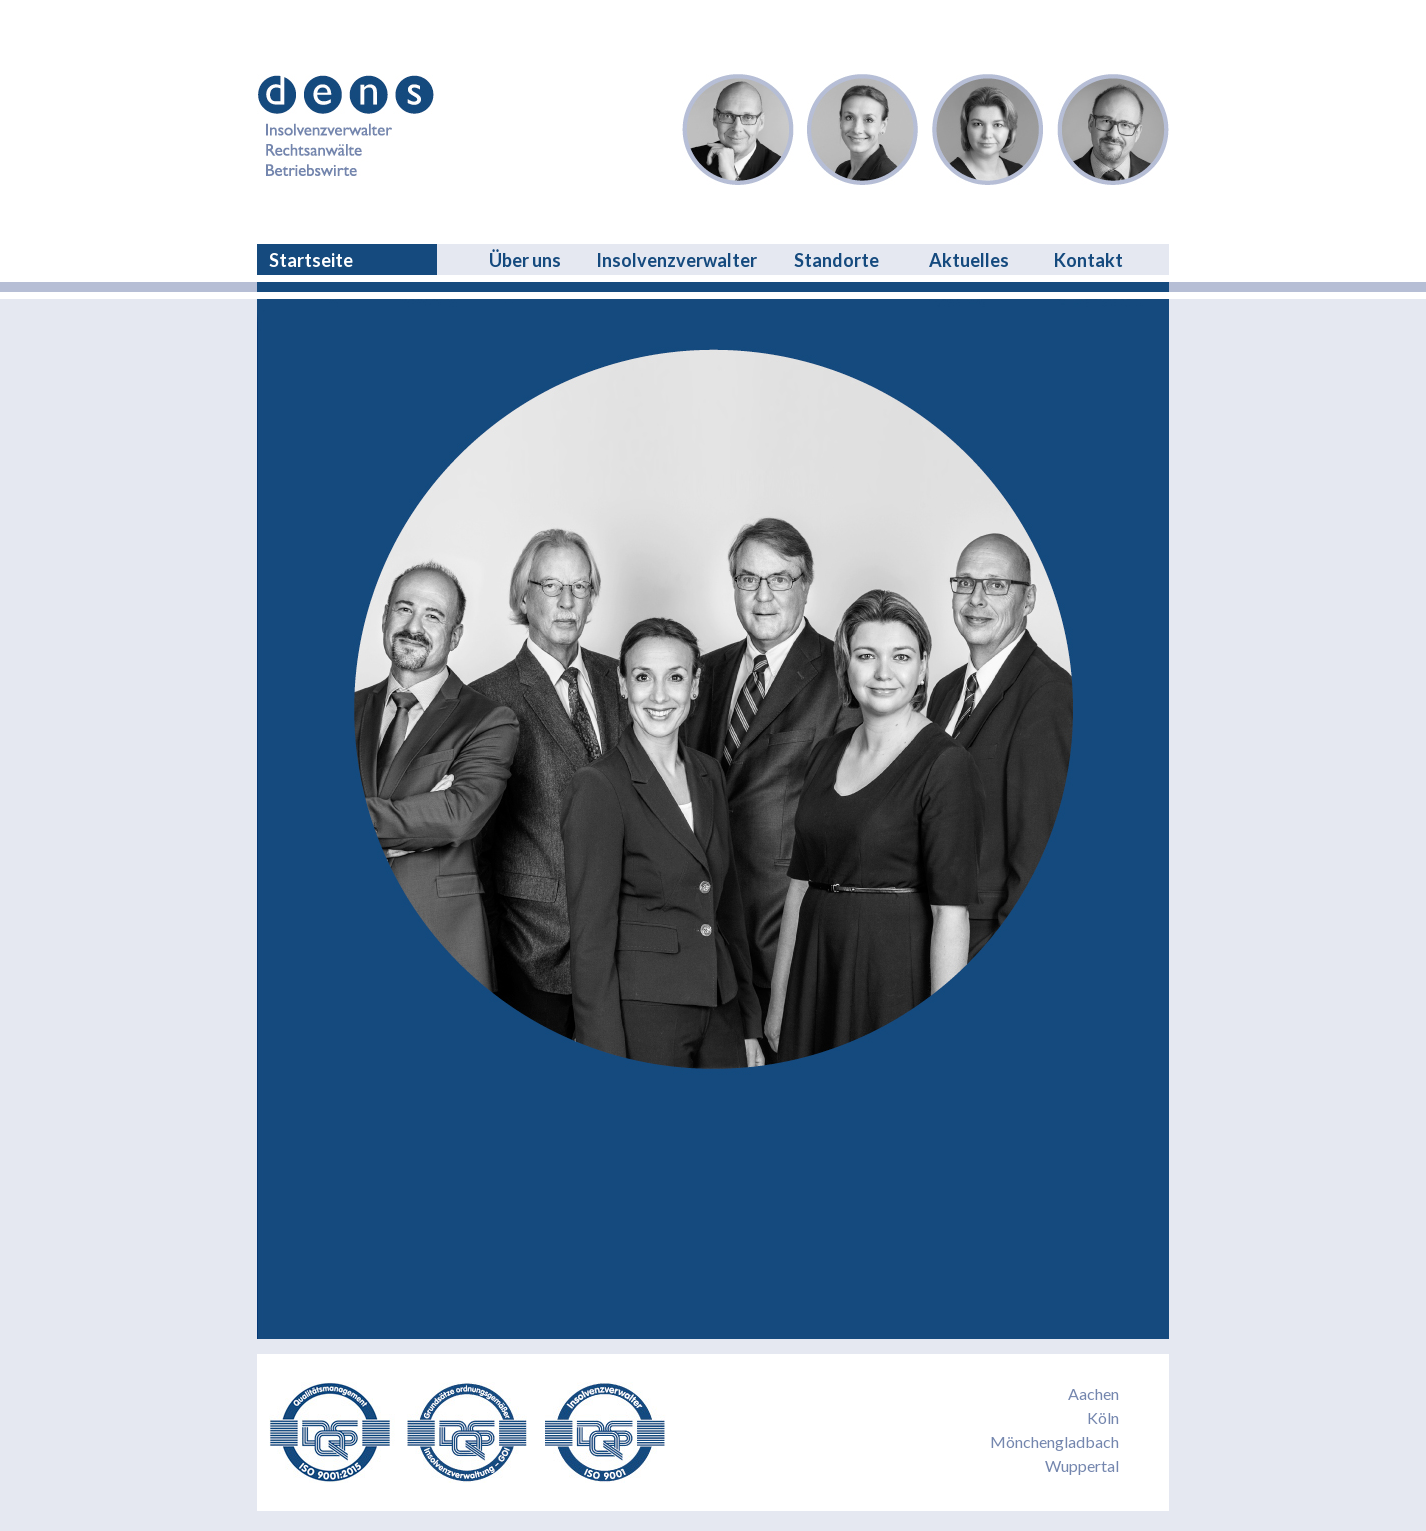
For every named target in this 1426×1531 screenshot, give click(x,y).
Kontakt (1088, 260)
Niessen (988, 129)
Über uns (525, 260)
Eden (863, 129)
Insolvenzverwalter (676, 260)
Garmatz (1113, 129)
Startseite (311, 260)
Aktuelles (969, 260)
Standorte (836, 260)
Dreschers (738, 129)
